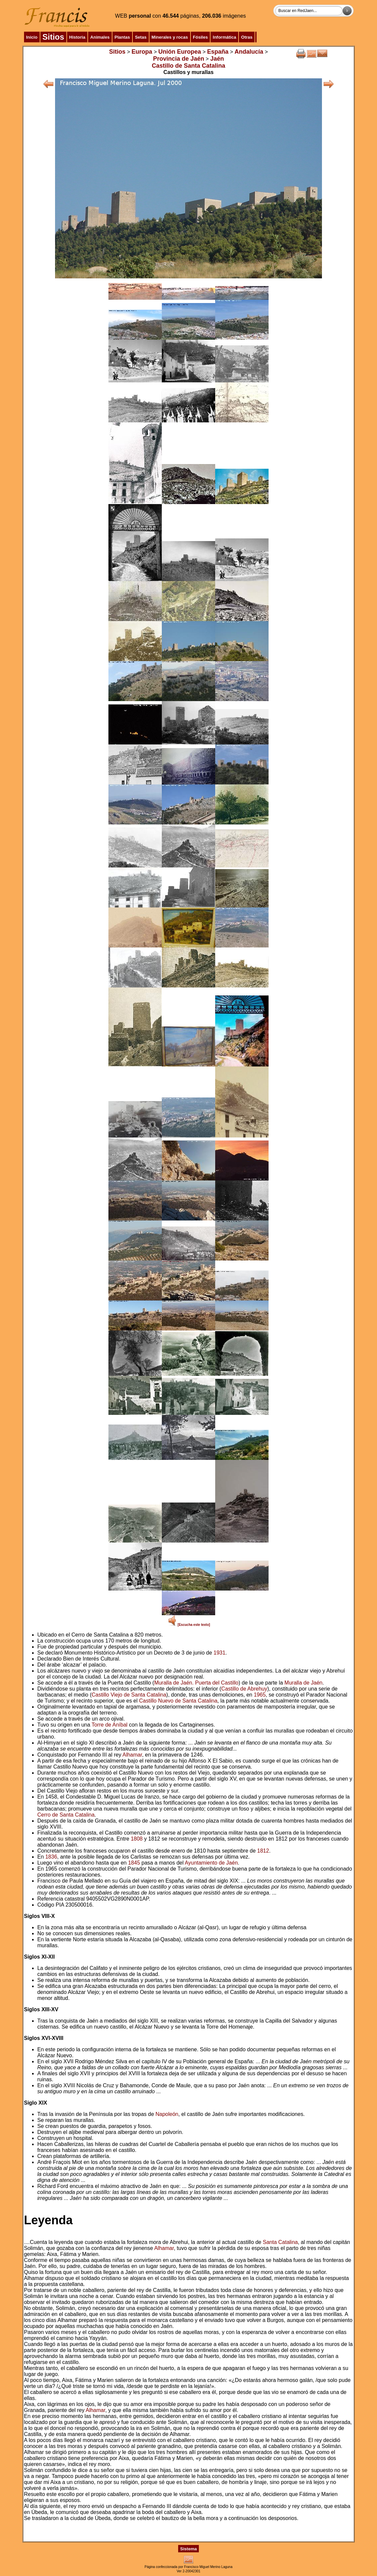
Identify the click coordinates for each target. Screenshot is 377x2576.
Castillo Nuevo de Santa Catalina (178, 1701)
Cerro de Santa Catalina (66, 1815)
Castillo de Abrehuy (244, 1689)
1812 (263, 1851)
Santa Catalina (280, 2242)
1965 (260, 1695)
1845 (134, 1863)
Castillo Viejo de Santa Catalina (128, 1695)
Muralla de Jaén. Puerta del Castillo (196, 1683)
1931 (220, 1653)
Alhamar (132, 1755)
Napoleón (166, 2114)
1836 (51, 1857)
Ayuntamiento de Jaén (211, 1863)
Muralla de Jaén (304, 1683)
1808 (137, 1839)
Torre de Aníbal (109, 1725)
